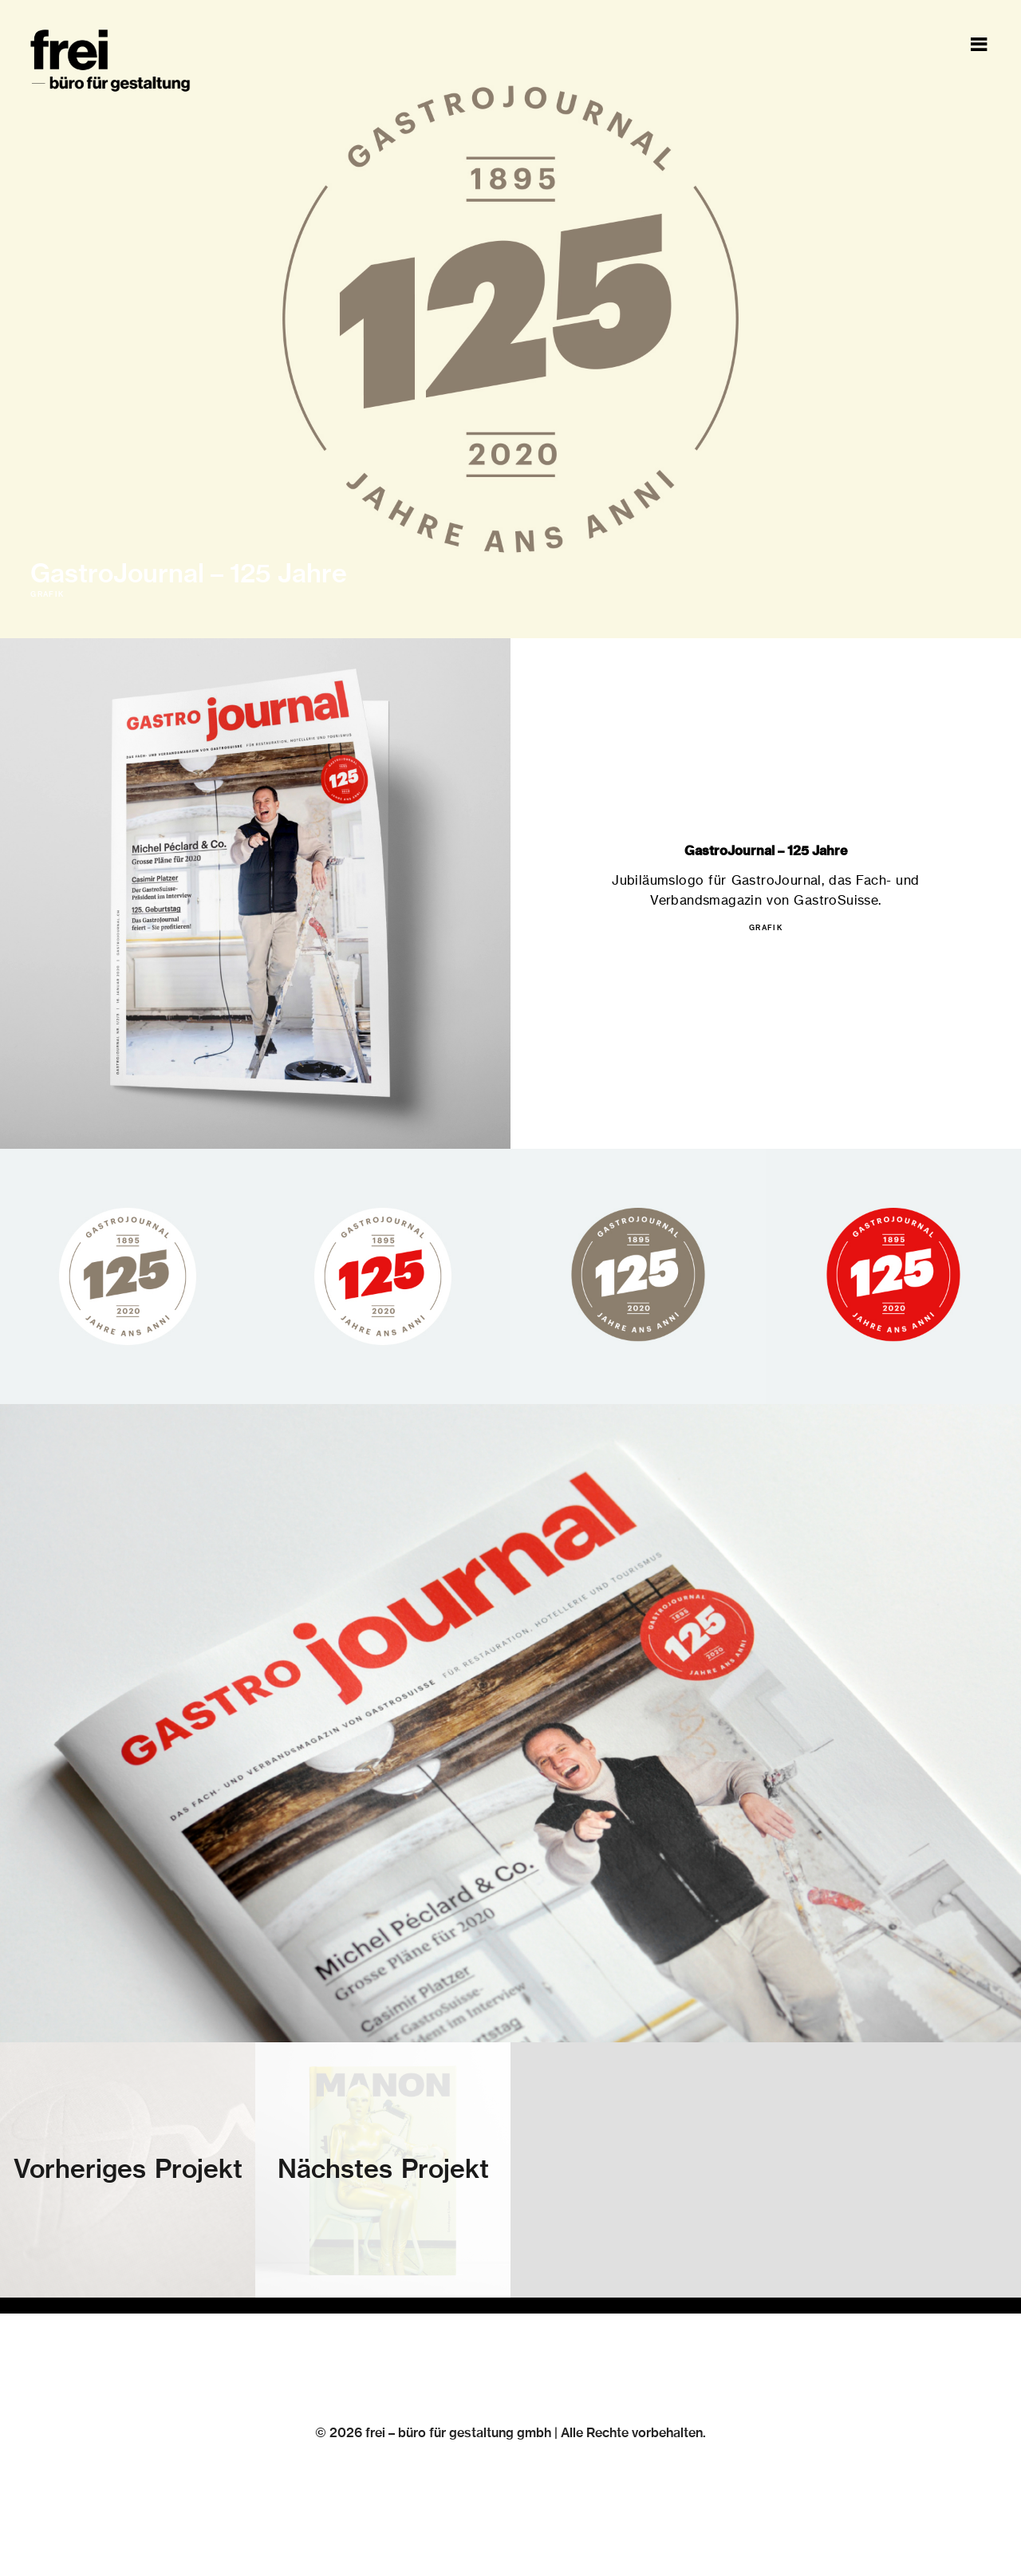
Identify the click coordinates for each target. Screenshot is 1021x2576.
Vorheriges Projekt (128, 2170)
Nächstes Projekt (383, 2170)
